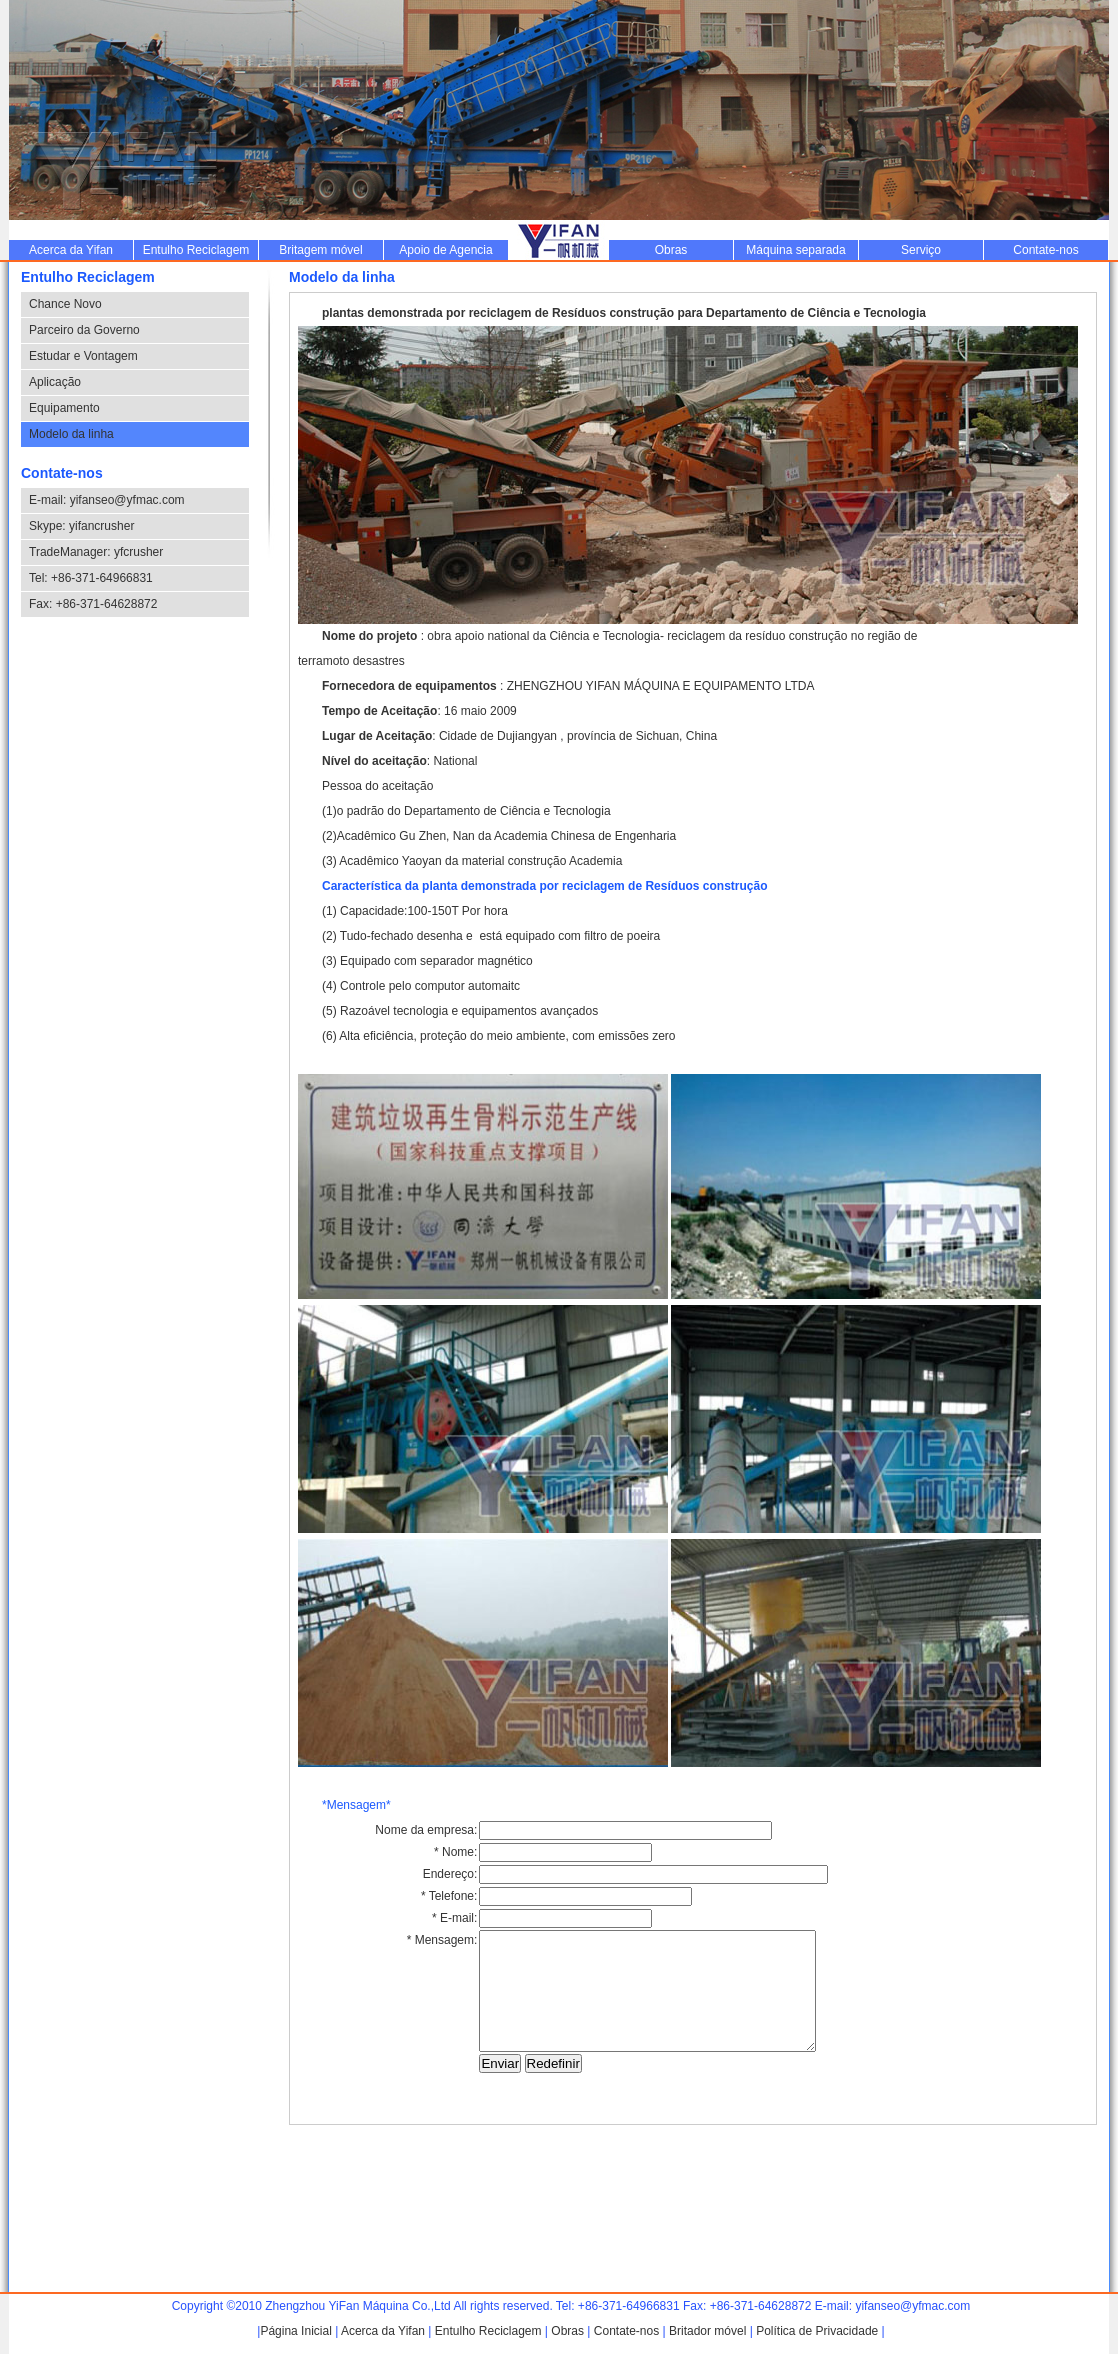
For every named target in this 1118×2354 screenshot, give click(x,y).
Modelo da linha (71, 434)
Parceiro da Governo (84, 330)
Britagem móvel (320, 250)
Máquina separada (795, 250)
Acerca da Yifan (71, 250)
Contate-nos (1045, 250)
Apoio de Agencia (445, 250)
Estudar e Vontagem (83, 356)
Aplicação (55, 382)
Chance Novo (65, 304)
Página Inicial (295, 2331)
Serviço (921, 250)
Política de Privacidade (817, 2331)
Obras (671, 250)
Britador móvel (707, 2331)
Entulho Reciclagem (196, 250)
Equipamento (64, 408)
